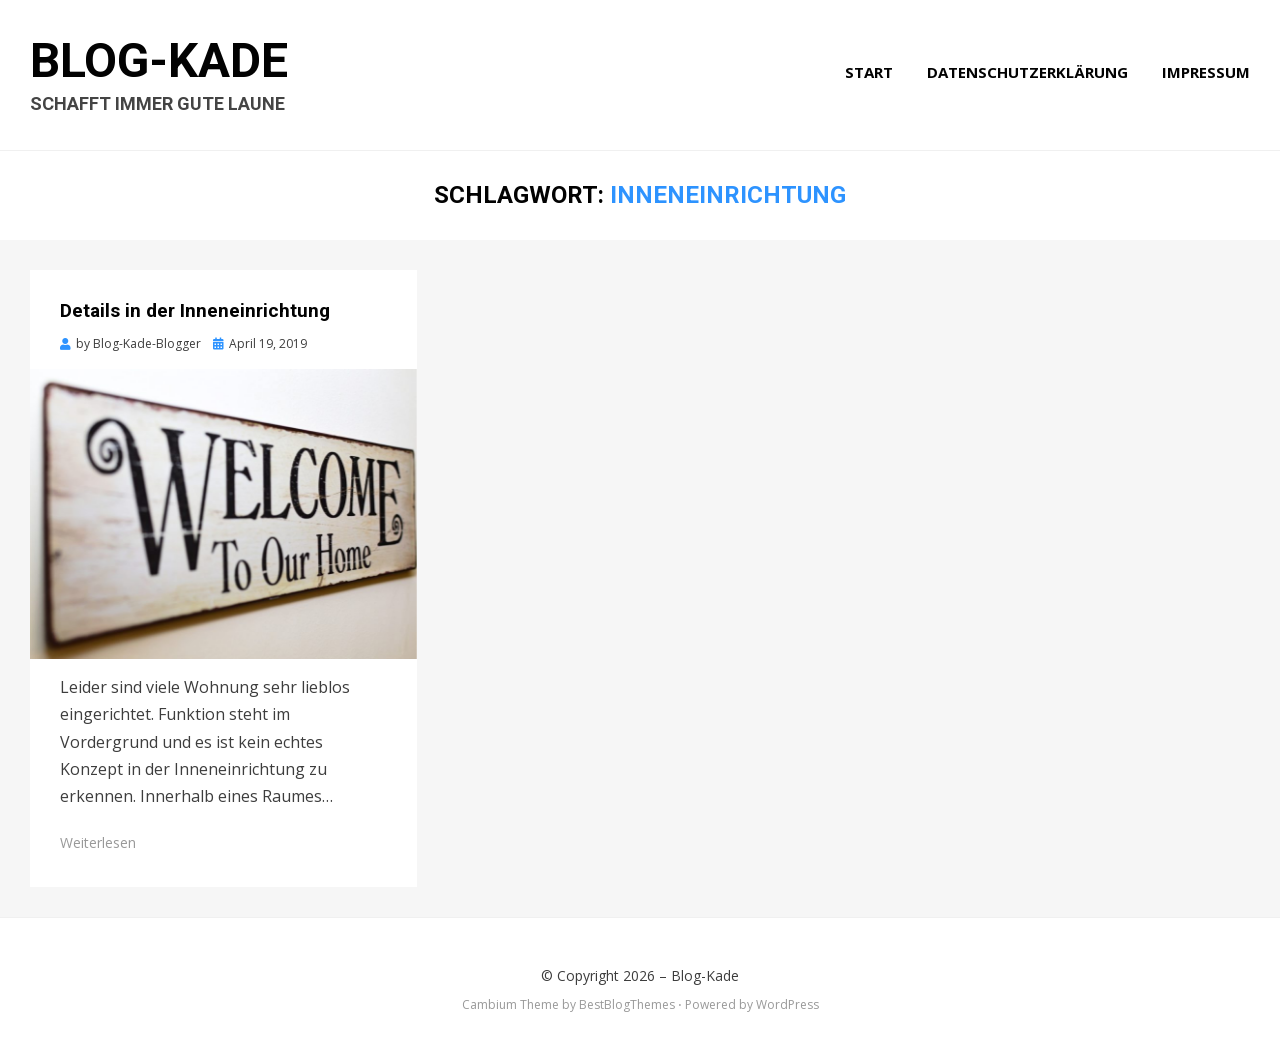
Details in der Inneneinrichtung (195, 310)
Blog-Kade (159, 60)
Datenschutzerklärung (1027, 72)
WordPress (787, 1004)
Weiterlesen (98, 842)
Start (869, 72)
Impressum (1206, 72)
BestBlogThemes (627, 1004)
